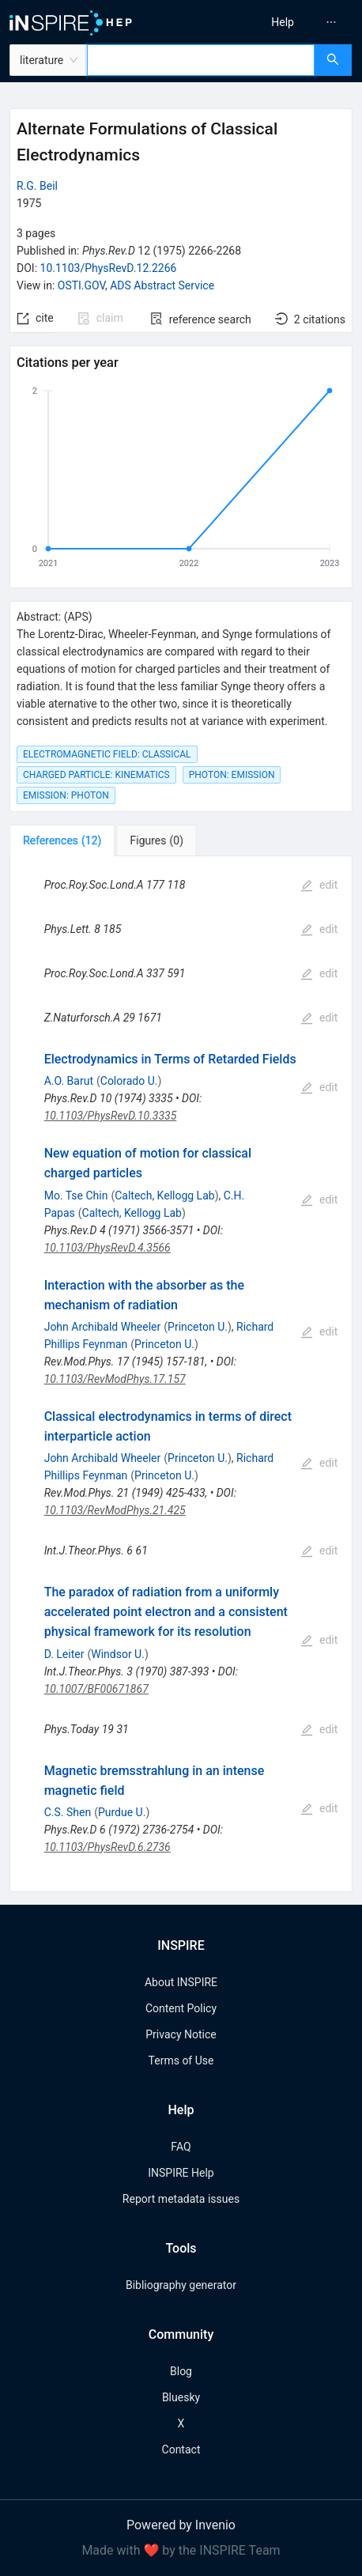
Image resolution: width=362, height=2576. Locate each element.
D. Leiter (64, 1654)
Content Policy (181, 2008)
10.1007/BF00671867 (96, 1689)
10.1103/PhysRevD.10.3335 (110, 1115)
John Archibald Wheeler (102, 1326)
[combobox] (201, 60)
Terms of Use (181, 2060)
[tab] (62, 840)
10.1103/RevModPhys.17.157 (115, 1379)
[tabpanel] (181, 1374)
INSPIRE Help (180, 2172)
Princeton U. (198, 1326)
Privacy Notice (180, 2034)
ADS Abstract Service (162, 285)
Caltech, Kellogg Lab (164, 1195)
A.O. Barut (68, 1081)
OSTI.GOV (81, 285)
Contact (181, 2449)
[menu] (275, 22)
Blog (181, 2371)
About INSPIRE (181, 1982)
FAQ (180, 2146)
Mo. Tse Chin (76, 1195)
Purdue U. (121, 1812)
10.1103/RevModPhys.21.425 (115, 1510)
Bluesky (181, 2397)
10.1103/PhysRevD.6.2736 (107, 1847)
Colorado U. (129, 1081)
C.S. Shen (67, 1812)
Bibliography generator (181, 2285)
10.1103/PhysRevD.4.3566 (107, 1247)
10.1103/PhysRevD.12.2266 (108, 268)
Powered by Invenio (181, 2525)
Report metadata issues (181, 2199)
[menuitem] (282, 22)
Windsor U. (118, 1654)
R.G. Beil (37, 185)
